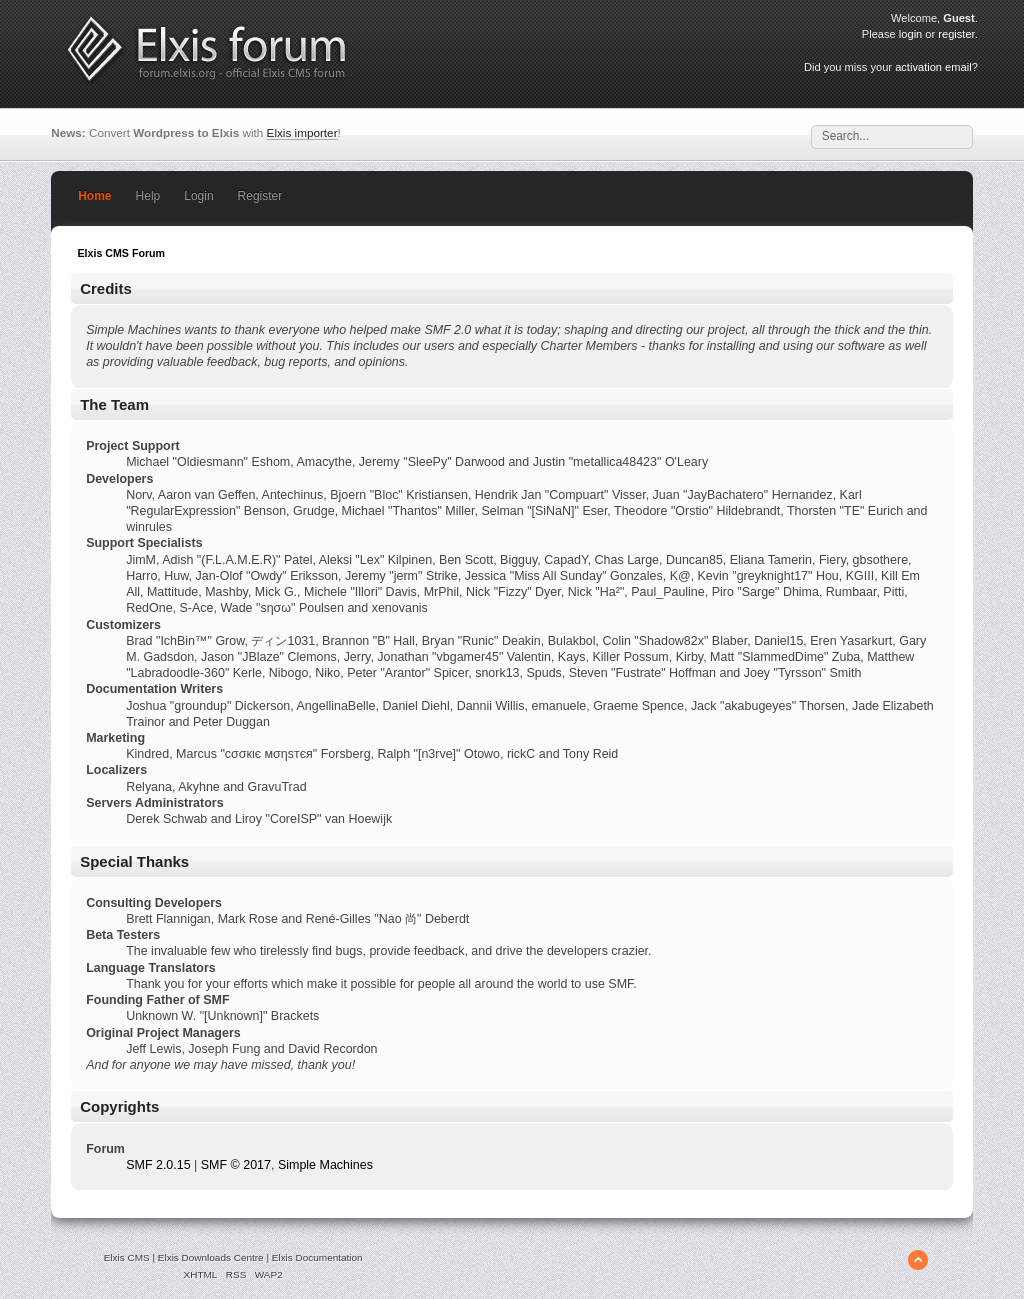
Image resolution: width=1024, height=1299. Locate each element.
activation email (933, 67)
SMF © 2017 (236, 1165)
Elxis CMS (127, 1257)
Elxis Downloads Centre (211, 1257)
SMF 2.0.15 (158, 1165)
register (956, 34)
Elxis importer (302, 132)
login (910, 34)
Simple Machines (325, 1165)
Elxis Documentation (317, 1257)
